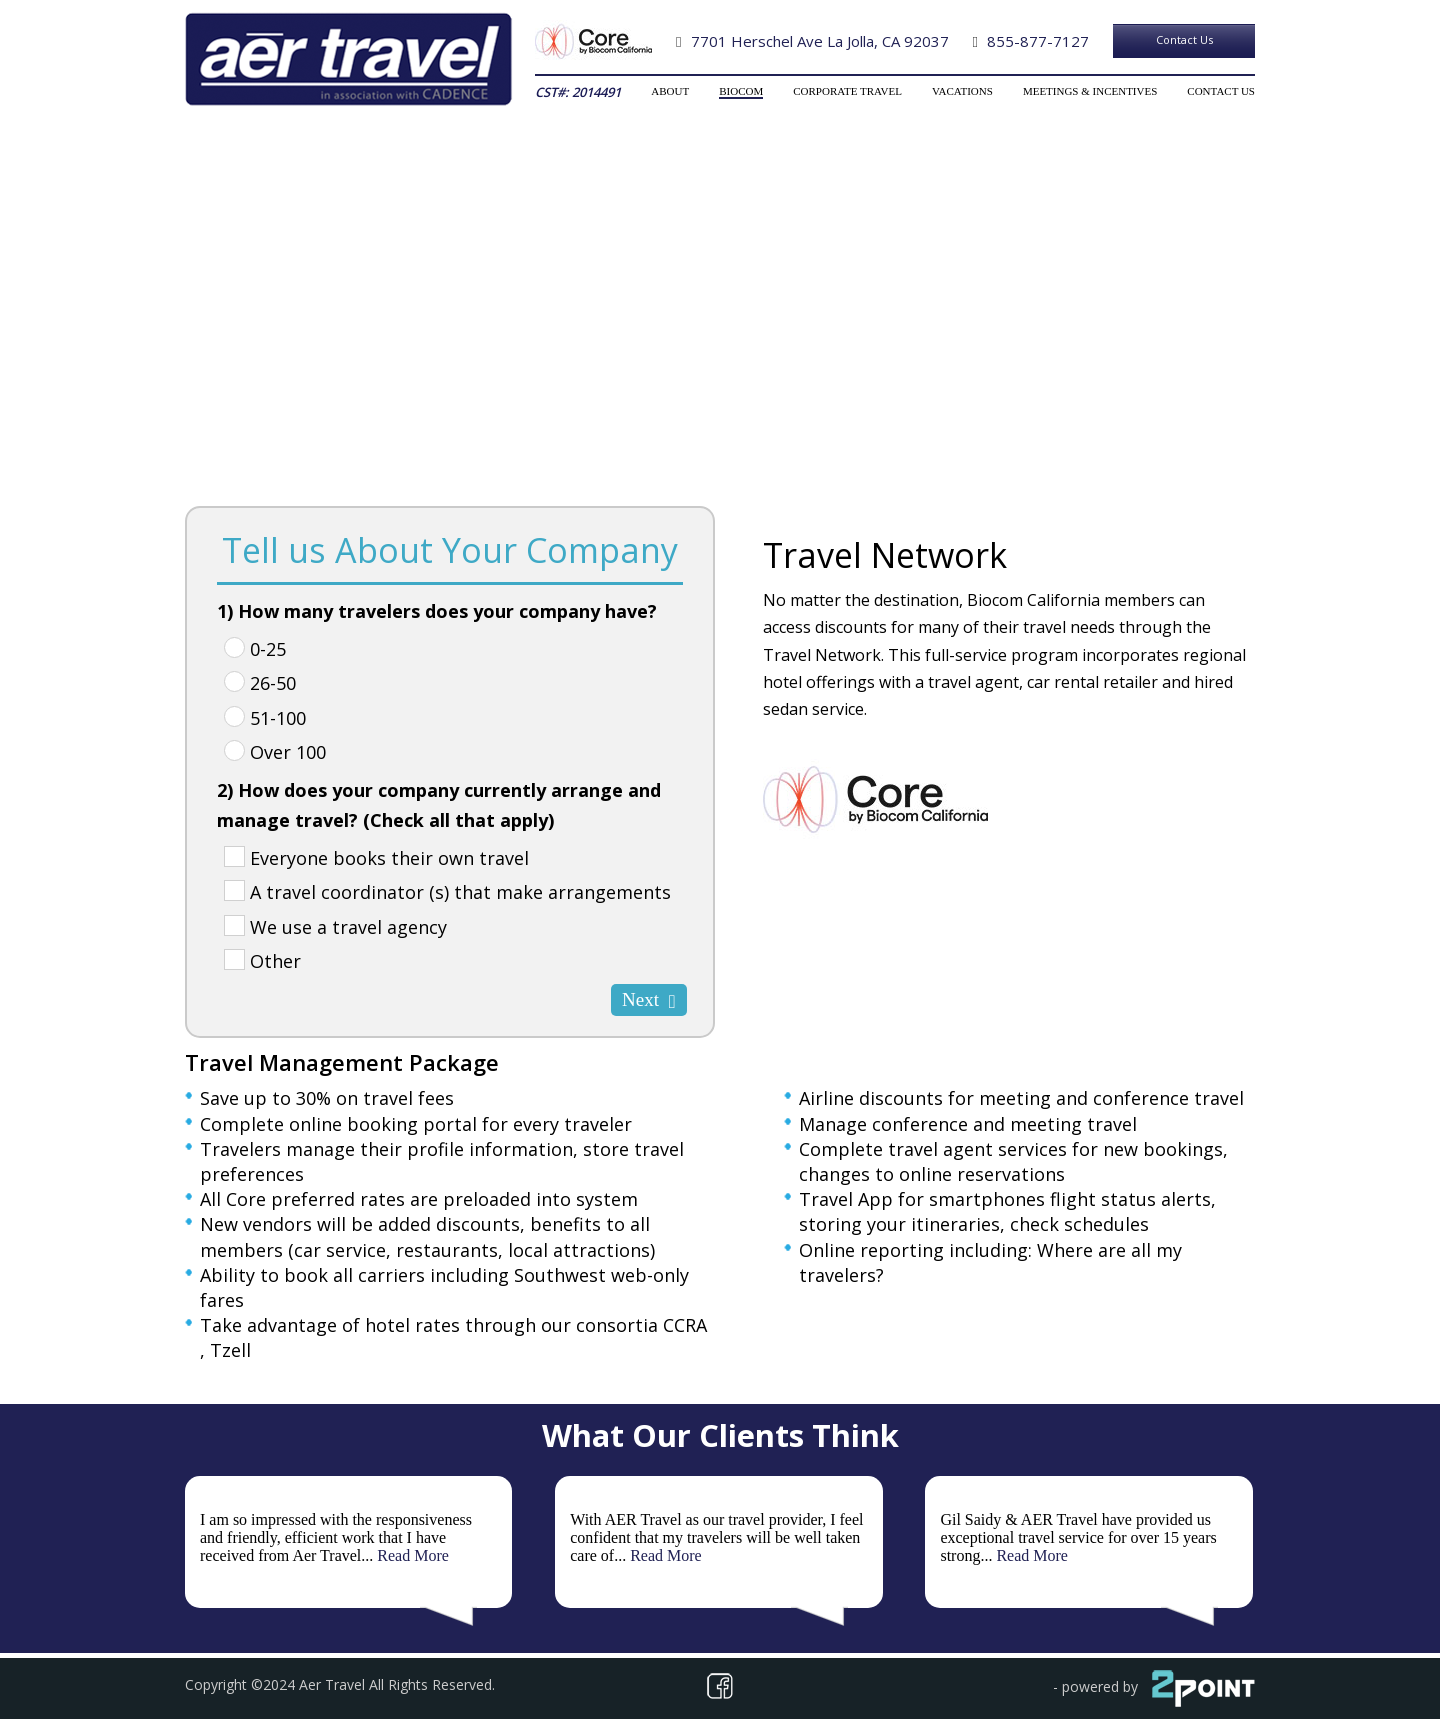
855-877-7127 (1038, 41)
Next (649, 1000)
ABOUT (670, 91)
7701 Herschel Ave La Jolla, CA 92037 (820, 41)
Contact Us (1184, 39)
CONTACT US (1221, 91)
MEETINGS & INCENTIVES (1090, 91)
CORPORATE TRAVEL (847, 91)
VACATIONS (962, 91)
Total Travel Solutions (720, 379)
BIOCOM (741, 91)
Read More (413, 1555)
